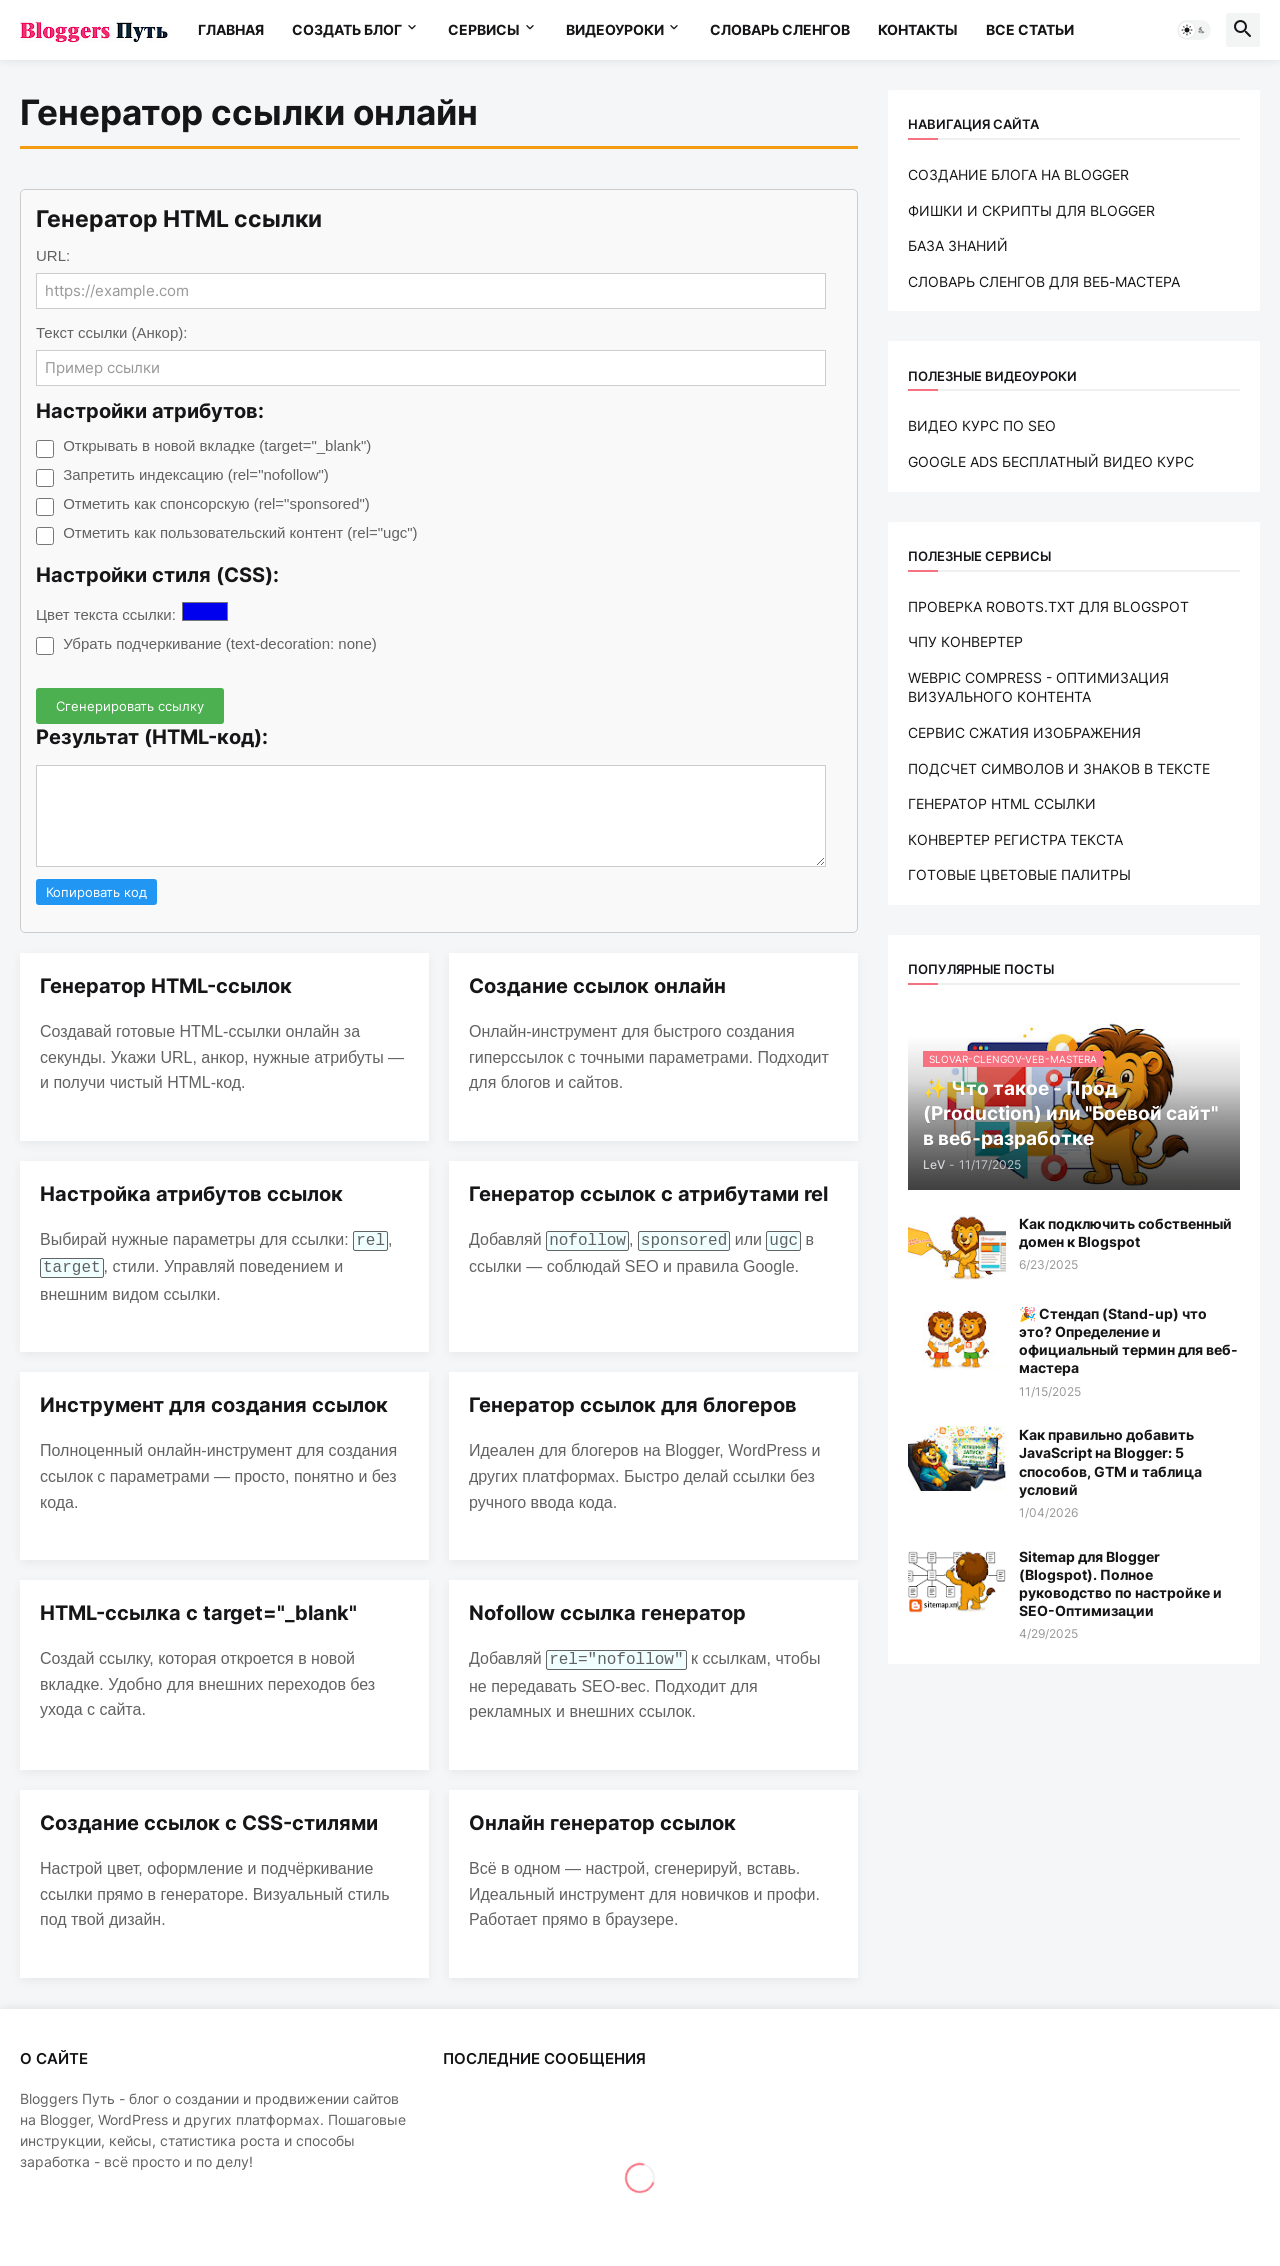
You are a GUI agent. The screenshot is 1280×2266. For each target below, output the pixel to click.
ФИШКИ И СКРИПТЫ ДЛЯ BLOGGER (1031, 210)
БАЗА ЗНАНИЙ (958, 245)
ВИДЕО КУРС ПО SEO (982, 425)
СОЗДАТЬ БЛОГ (347, 29)
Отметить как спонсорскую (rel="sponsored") (216, 503)
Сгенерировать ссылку (130, 706)
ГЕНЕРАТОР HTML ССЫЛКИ (1002, 803)
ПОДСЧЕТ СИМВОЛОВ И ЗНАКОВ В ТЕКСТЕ (1059, 768)
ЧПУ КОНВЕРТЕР (965, 641)
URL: (53, 255)
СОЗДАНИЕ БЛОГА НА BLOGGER (1018, 174)
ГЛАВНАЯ (231, 29)
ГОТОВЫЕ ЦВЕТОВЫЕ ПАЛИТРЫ (1019, 874)
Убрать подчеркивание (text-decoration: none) (220, 643)
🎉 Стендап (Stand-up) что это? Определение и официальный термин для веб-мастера (1128, 1341)
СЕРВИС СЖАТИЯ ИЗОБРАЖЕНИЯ (1024, 732)
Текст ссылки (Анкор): (111, 332)
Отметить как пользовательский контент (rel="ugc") (240, 532)
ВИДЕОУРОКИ (615, 29)
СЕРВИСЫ (484, 29)
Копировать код (96, 892)
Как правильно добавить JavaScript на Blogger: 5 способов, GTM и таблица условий (1110, 1462)
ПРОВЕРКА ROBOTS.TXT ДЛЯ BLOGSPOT (1048, 606)
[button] (1194, 30)
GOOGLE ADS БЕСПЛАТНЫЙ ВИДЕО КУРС (1051, 461)
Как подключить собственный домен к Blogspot (1125, 1232)
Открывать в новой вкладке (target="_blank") (217, 445)
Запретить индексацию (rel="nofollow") (196, 474)
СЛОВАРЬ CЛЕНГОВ (780, 29)
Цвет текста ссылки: (106, 614)
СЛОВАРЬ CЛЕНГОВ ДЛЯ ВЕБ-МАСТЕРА (1044, 281)
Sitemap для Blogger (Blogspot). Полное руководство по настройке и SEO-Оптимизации (1120, 1584)
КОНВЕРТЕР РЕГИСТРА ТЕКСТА (1015, 839)
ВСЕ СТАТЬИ (1030, 29)
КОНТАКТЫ (918, 29)
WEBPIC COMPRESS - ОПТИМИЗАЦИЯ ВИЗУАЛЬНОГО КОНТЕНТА (1038, 687)
